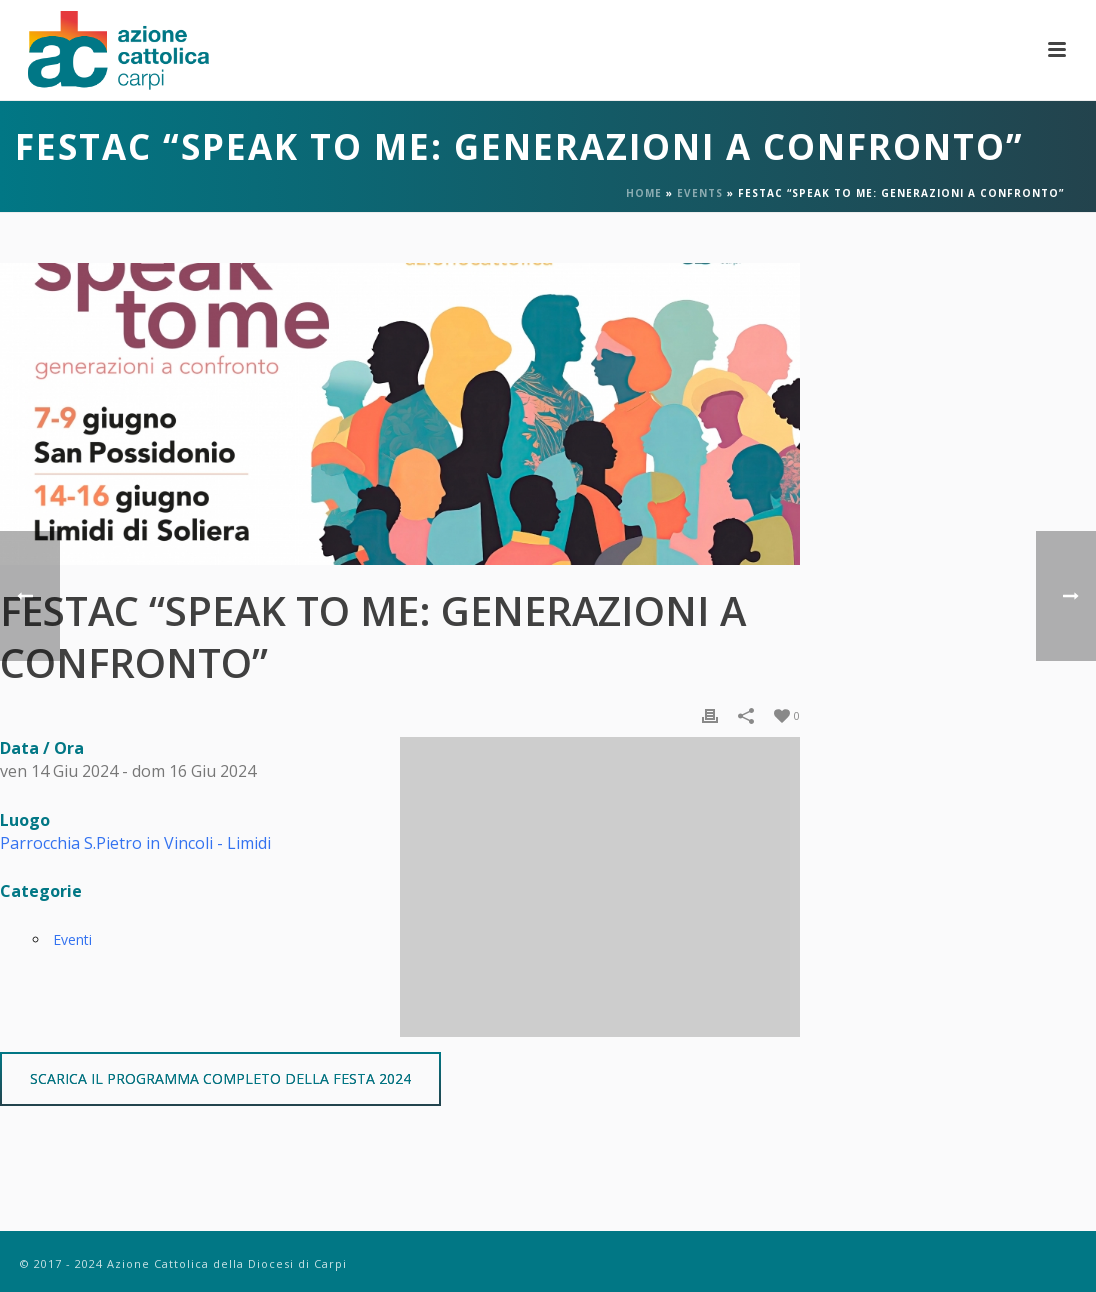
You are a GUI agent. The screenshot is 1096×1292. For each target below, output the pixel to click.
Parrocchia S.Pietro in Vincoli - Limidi (135, 843)
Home (644, 193)
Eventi (72, 939)
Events (700, 193)
